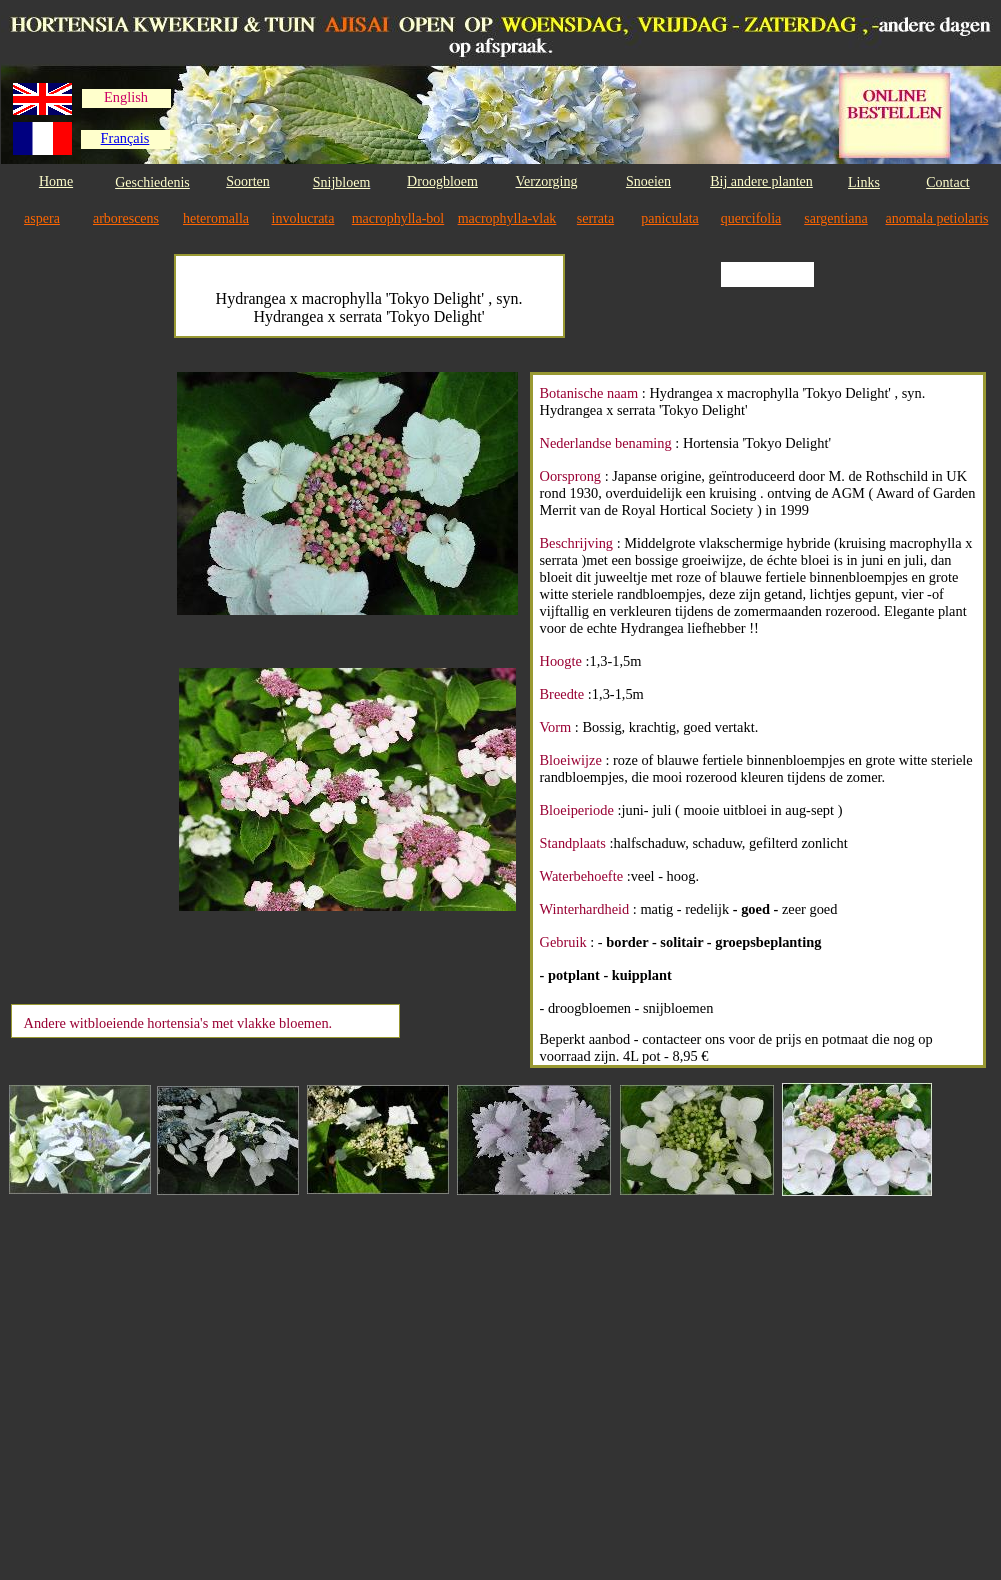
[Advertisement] (92, 672)
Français (125, 138)
